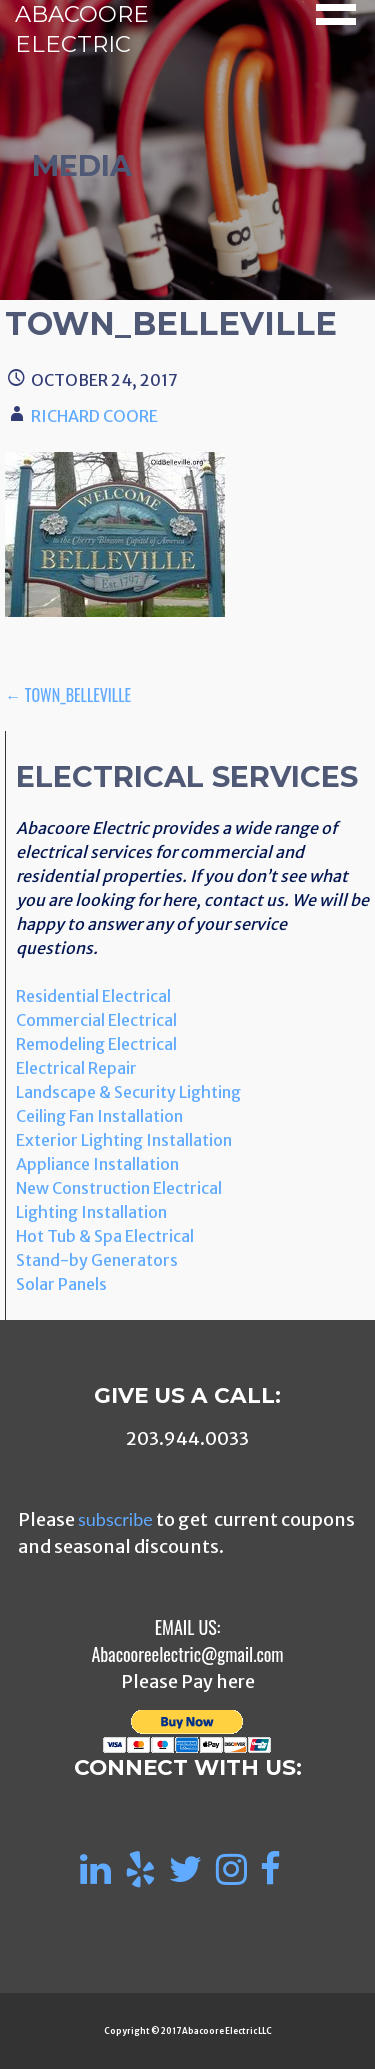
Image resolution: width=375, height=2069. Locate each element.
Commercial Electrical (96, 1020)
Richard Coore (94, 416)
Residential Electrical (93, 996)
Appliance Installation (97, 1164)
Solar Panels (61, 1284)
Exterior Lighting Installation (124, 1140)
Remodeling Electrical (96, 1044)
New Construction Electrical (119, 1188)
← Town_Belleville (68, 695)
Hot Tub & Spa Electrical (105, 1236)
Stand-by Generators (97, 1260)
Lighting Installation (91, 1212)
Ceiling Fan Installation (99, 1116)
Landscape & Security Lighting (128, 1092)
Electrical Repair (76, 1068)
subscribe (115, 1519)
